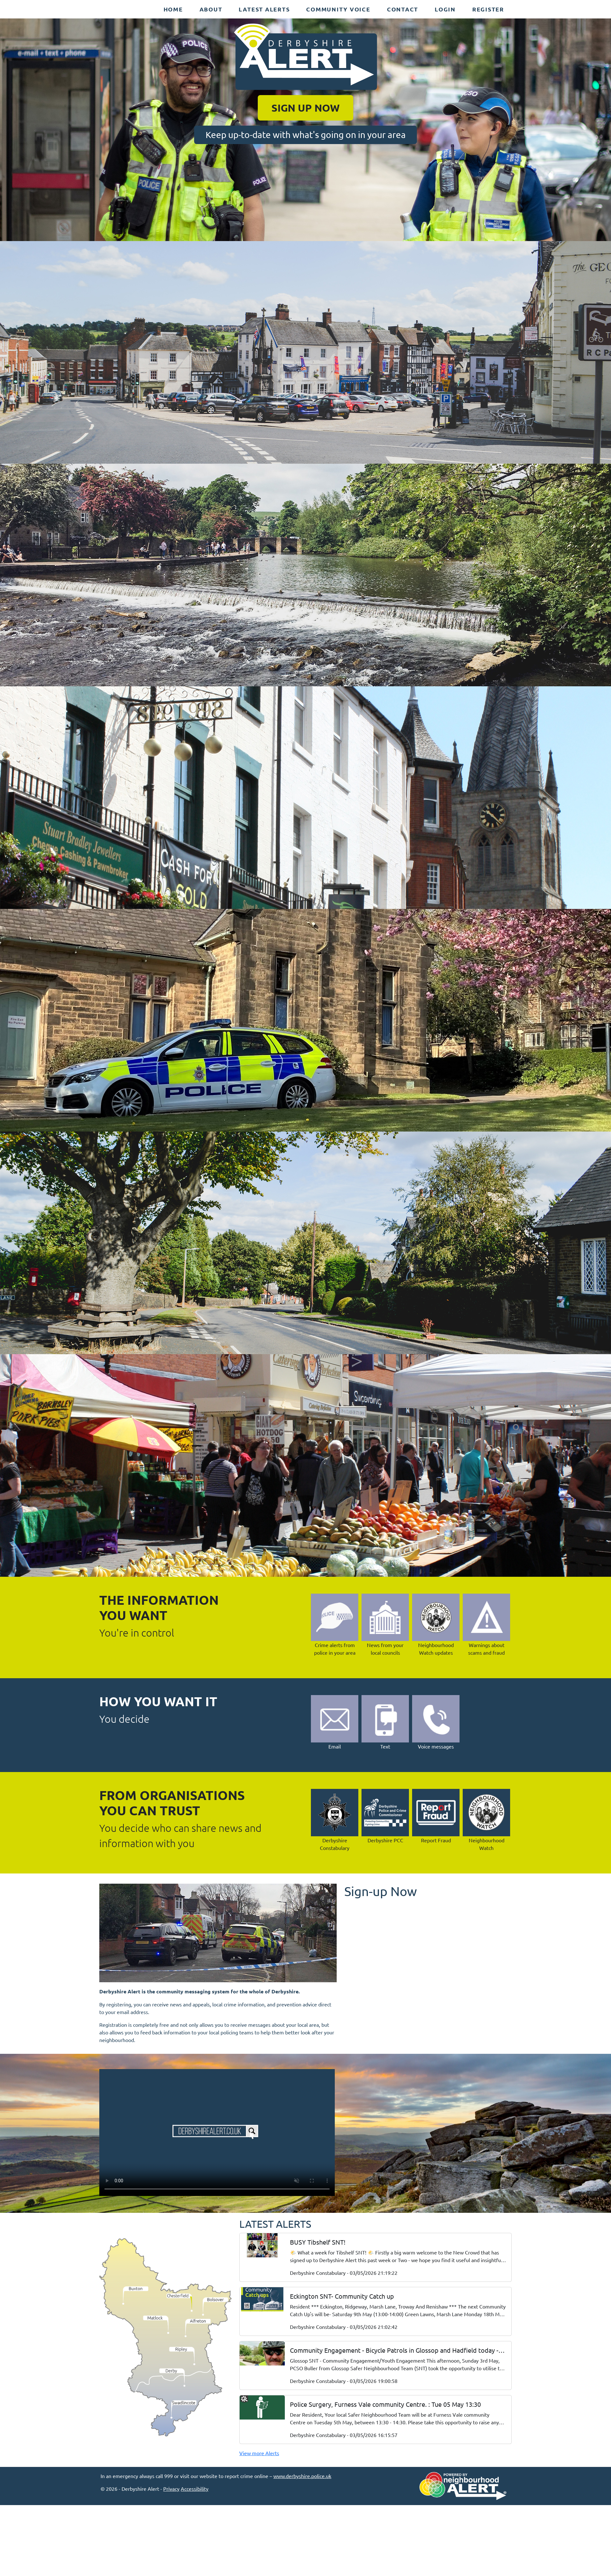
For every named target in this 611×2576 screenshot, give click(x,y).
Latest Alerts (264, 9)
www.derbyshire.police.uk (302, 2476)
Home (173, 9)
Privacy (171, 2488)
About (211, 9)
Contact (402, 9)
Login (445, 9)
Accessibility (194, 2488)
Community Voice (338, 9)
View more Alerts (259, 2453)
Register (488, 9)
